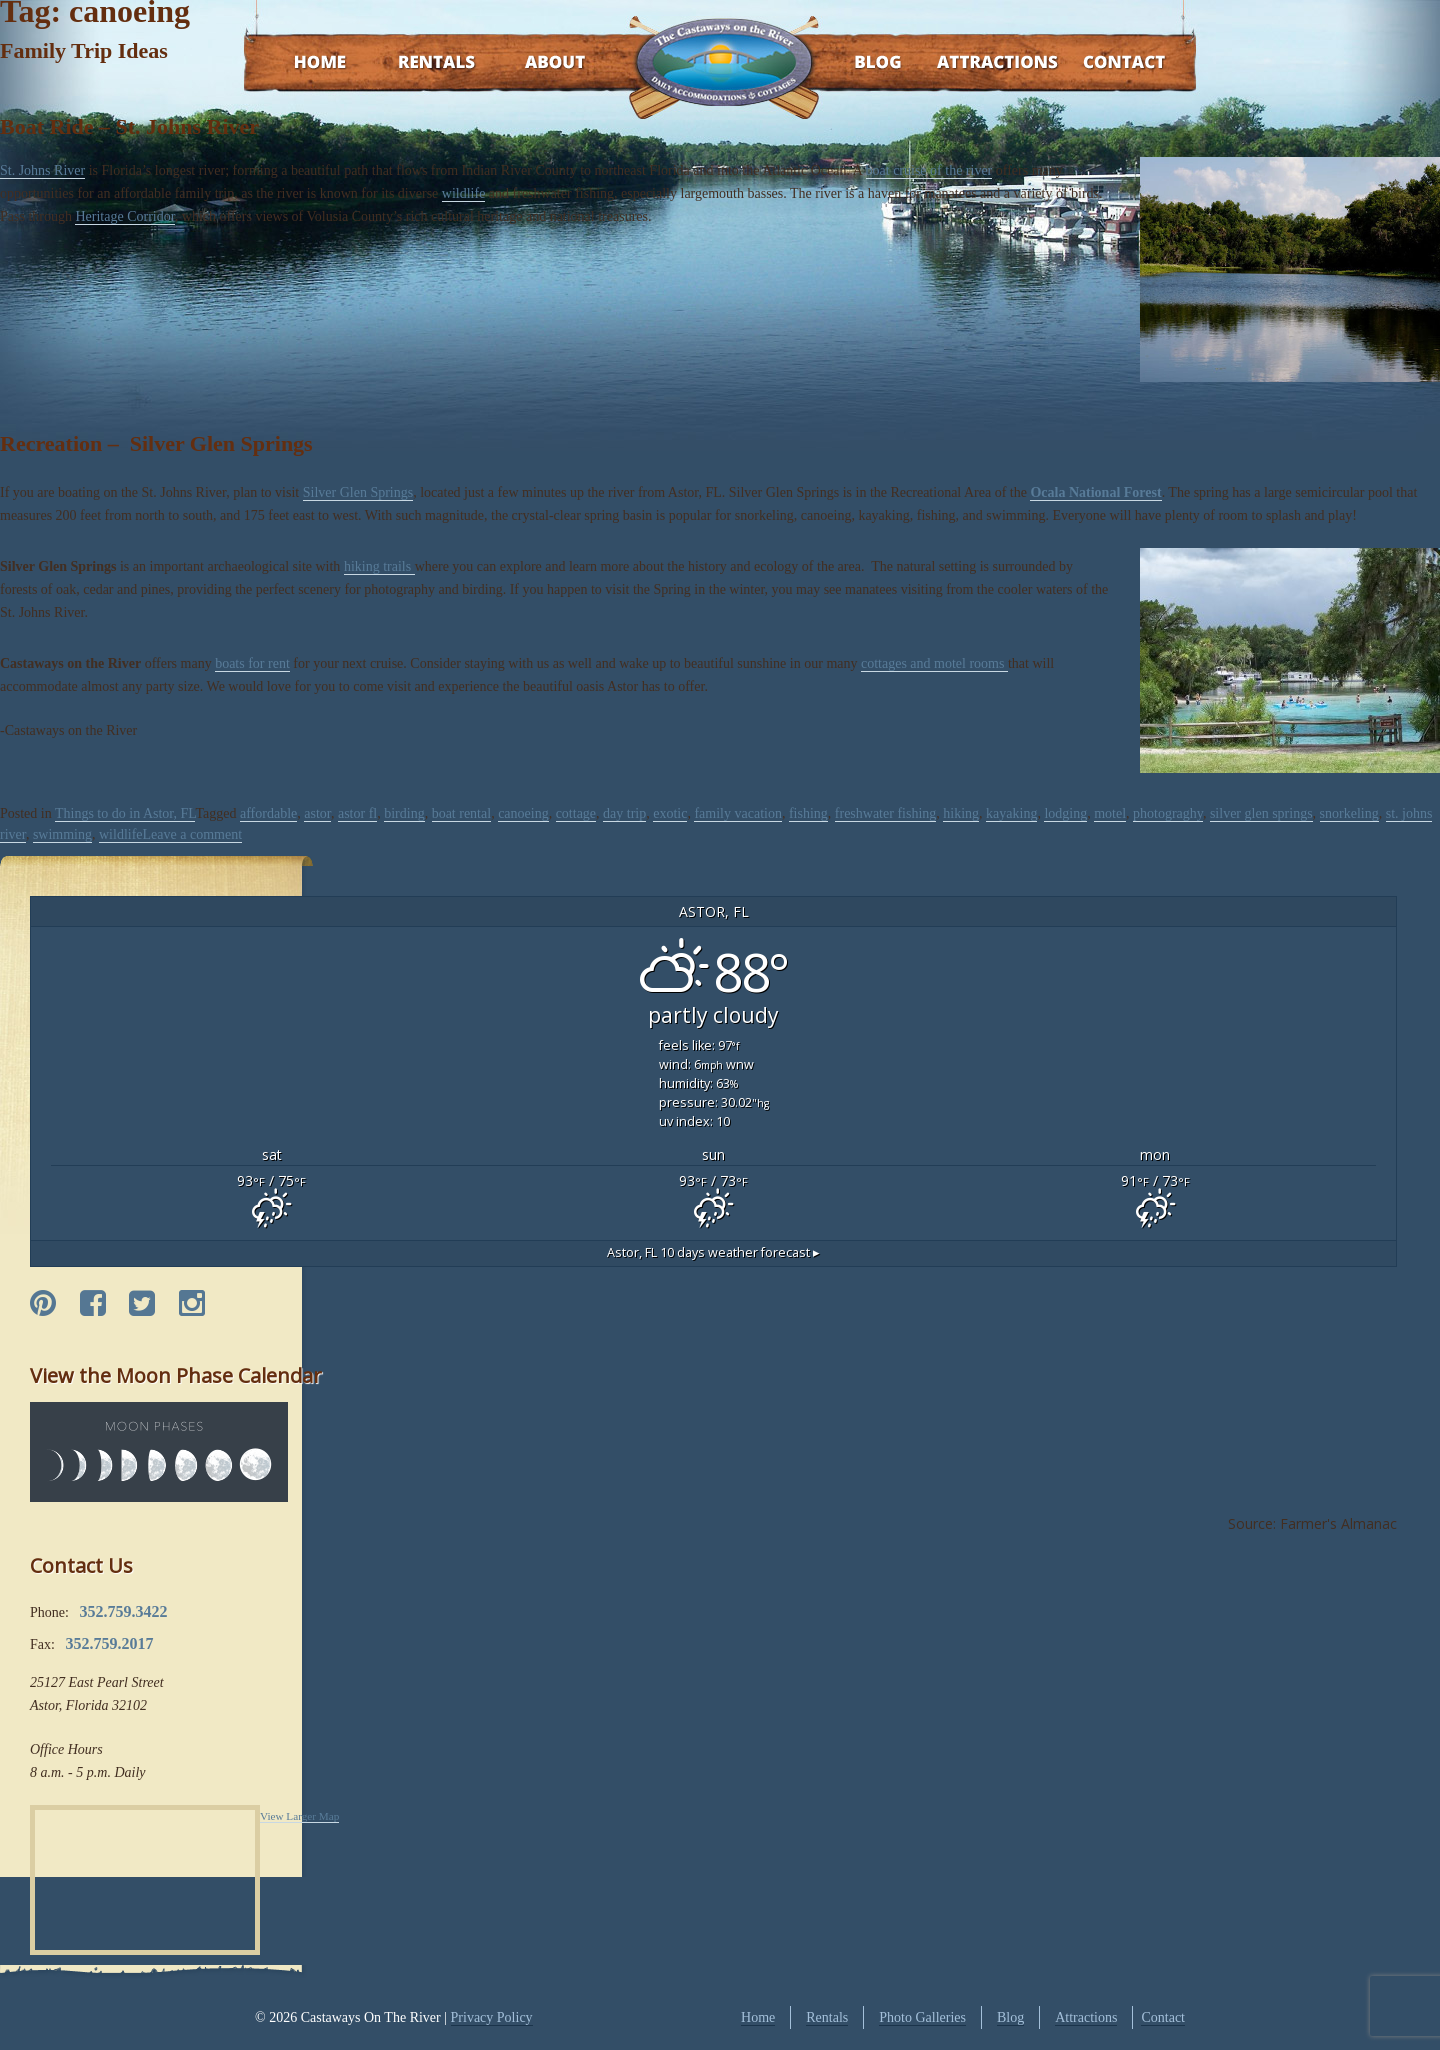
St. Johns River (42, 170)
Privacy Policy (492, 2017)
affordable (268, 813)
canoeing (523, 813)
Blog (852, 63)
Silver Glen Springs (358, 492)
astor (317, 813)
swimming (62, 834)
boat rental (461, 813)
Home (301, 63)
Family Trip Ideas (84, 50)
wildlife (464, 193)
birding (404, 813)
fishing (808, 813)
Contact (1097, 63)
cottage (576, 813)
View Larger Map (299, 1816)
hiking (961, 813)
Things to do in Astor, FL (125, 813)
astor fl (357, 813)
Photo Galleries (922, 2017)
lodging (1065, 813)
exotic (670, 813)
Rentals (418, 63)
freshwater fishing (885, 813)
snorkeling (1349, 813)
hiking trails (379, 566)
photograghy (1168, 813)
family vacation (737, 813)
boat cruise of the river (929, 170)
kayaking (1011, 813)
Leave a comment (193, 834)
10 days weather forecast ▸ (713, 1252)
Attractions (968, 63)
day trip (624, 813)
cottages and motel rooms (934, 663)
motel (1110, 813)
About (537, 63)
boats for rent (252, 663)
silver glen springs (1261, 813)
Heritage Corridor (124, 216)
